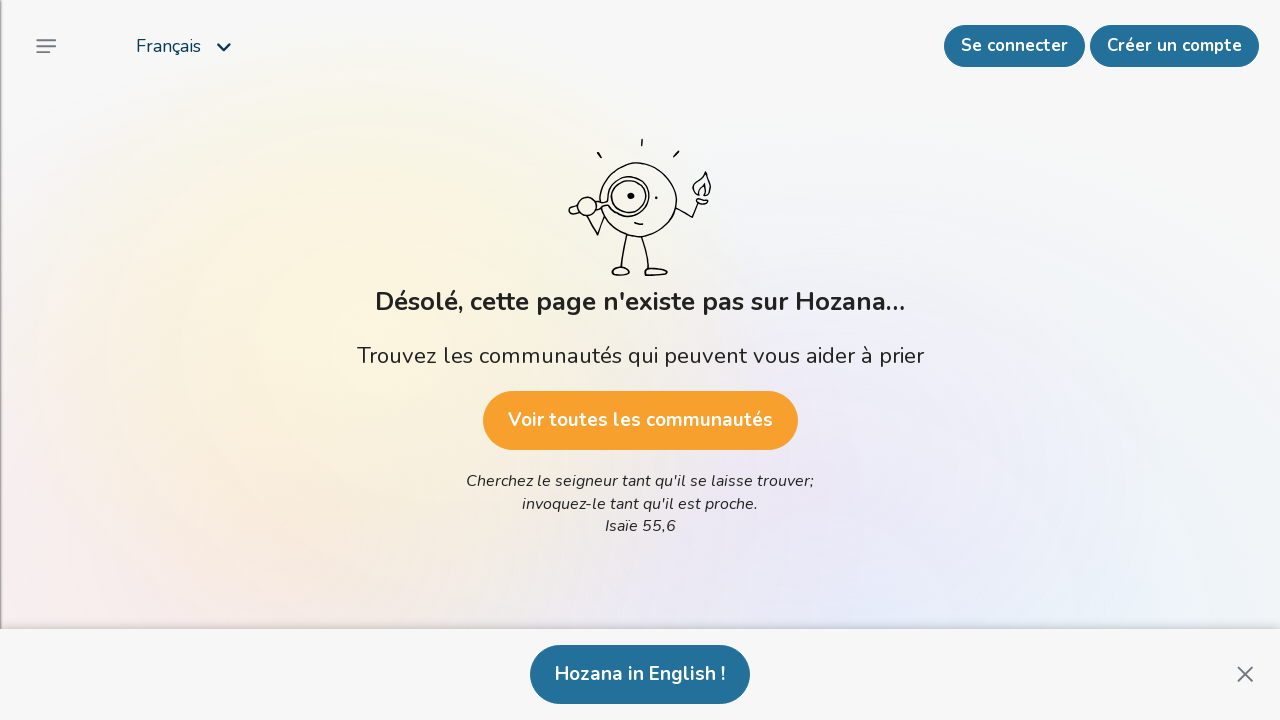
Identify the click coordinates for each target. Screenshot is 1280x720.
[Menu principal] (46, 46)
